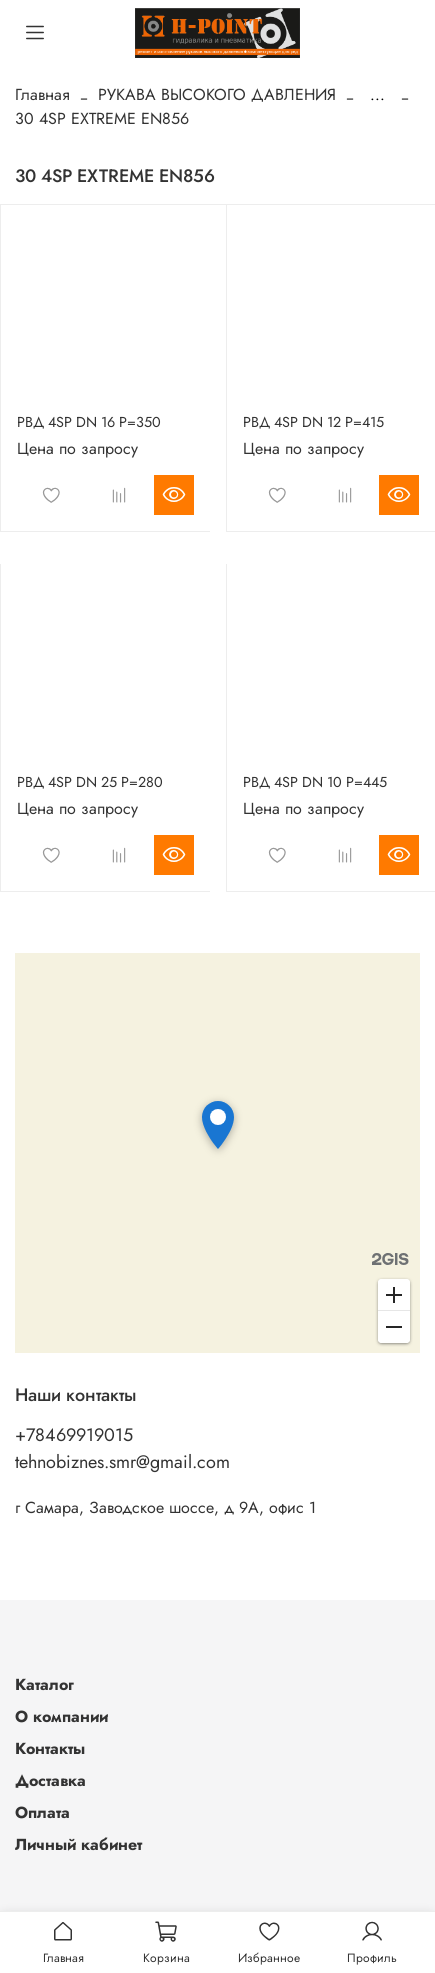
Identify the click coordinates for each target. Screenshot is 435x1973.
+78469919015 (74, 1435)
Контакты (50, 1748)
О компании (61, 1716)
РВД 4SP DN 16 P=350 (89, 422)
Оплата (42, 1812)
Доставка (50, 1780)
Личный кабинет (78, 1844)
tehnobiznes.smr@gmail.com (122, 1462)
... (377, 95)
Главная (42, 94)
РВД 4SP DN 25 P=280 (90, 782)
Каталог (44, 1684)
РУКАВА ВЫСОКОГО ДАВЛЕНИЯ (217, 94)
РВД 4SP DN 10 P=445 (315, 782)
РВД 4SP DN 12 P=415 (313, 422)
